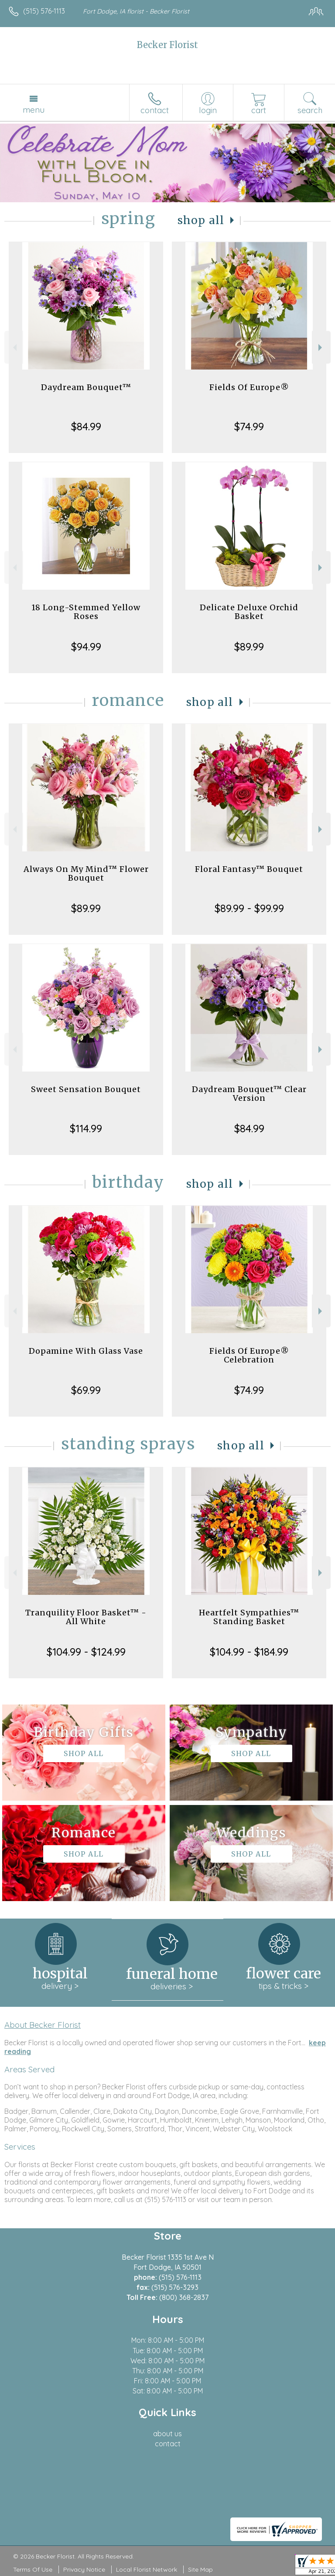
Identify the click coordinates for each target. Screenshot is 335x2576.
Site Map (200, 2569)
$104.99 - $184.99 (249, 1651)
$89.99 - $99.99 (249, 908)
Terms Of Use (32, 2569)
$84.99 (86, 426)
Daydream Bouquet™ (86, 387)
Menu (33, 109)
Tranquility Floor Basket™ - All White (86, 1617)
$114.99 (86, 1128)
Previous (13, 347)
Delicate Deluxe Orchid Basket (249, 611)
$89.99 (249, 646)
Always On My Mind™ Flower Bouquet (86, 873)
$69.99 (86, 1390)
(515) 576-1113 (44, 11)
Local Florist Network (146, 2569)
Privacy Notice (84, 2569)
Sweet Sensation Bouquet (86, 1089)
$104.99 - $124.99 (86, 1651)
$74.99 (249, 426)
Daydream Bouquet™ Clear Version (249, 1093)
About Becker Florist (42, 2024)
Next (321, 347)
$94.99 (86, 646)
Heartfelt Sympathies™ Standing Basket (249, 1617)
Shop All (201, 220)
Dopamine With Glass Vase (86, 1351)
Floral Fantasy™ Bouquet (249, 869)
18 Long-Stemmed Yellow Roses (85, 611)
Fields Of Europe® (249, 387)
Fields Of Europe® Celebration (249, 1355)
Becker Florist (167, 44)
